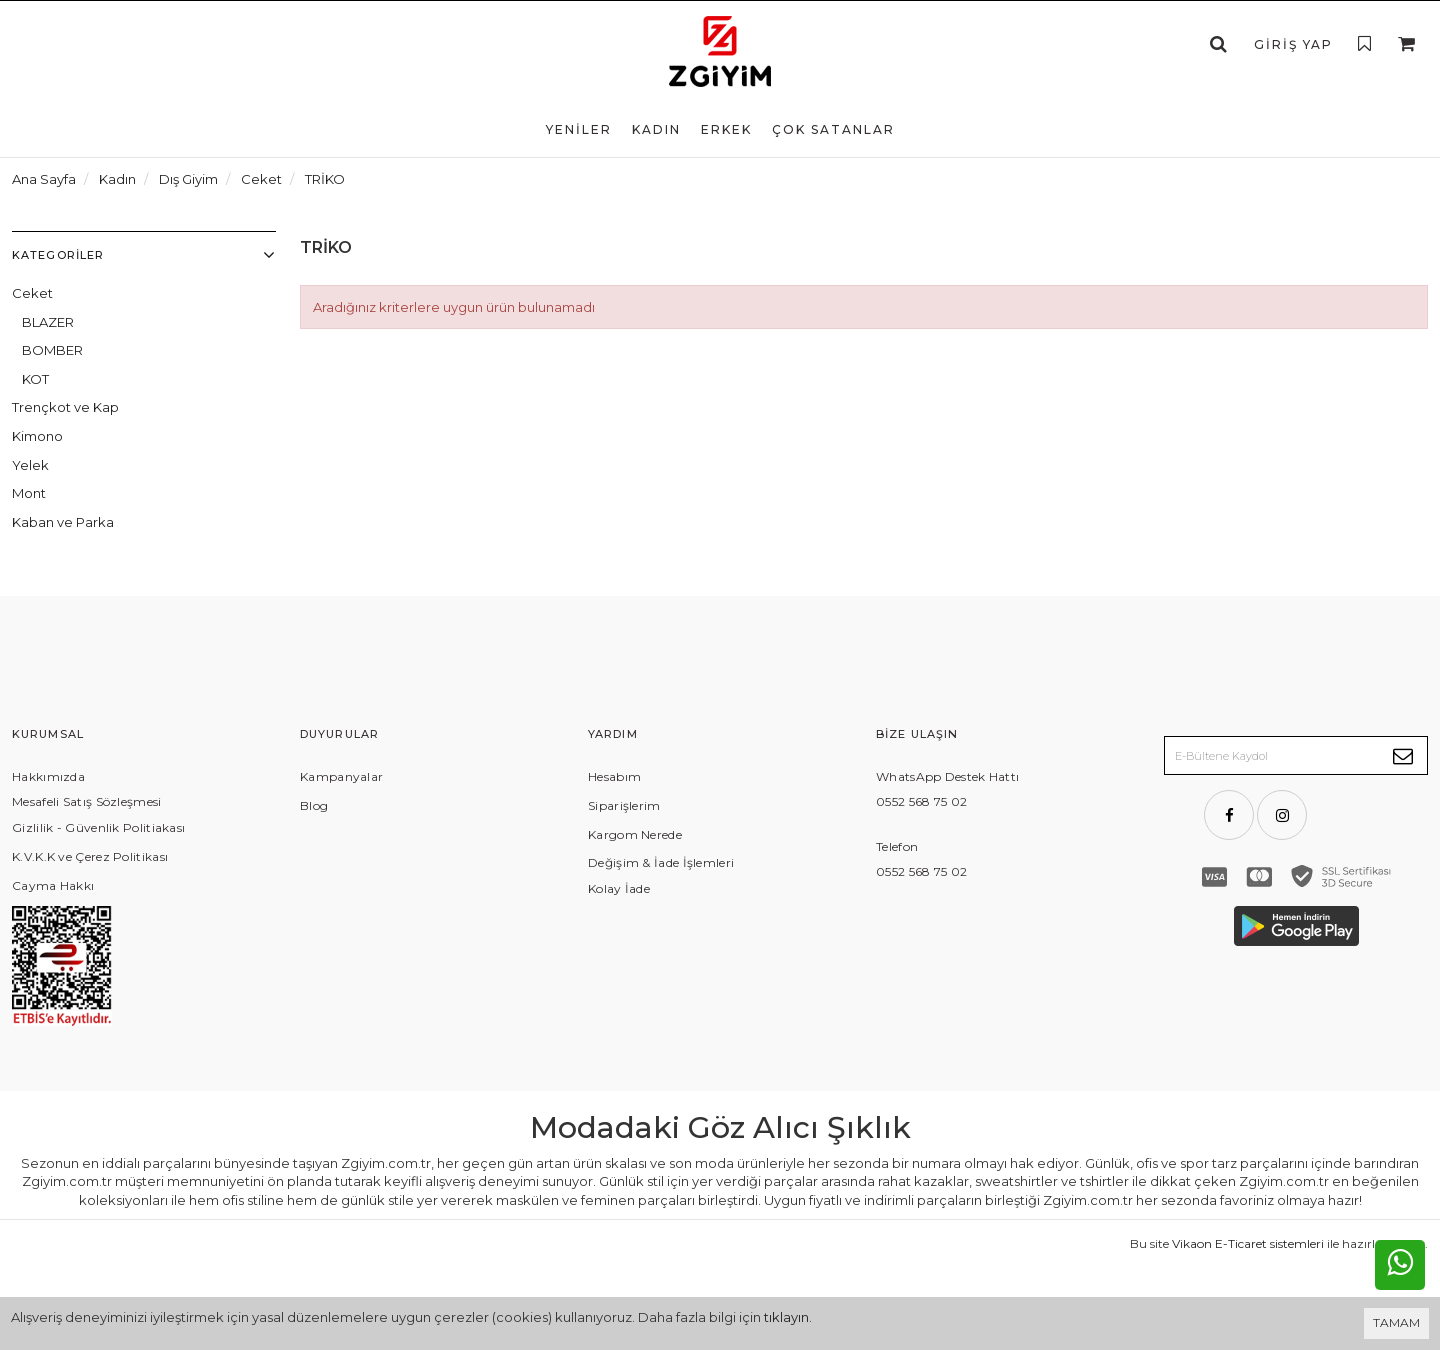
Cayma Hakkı (53, 885)
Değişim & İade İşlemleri (661, 862)
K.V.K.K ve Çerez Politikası (90, 856)
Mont (29, 493)
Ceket (32, 293)
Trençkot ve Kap (65, 407)
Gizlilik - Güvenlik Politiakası (98, 827)
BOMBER (52, 350)
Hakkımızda (48, 776)
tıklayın (786, 1317)
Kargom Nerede (635, 834)
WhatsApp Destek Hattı (947, 776)
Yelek (30, 465)
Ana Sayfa (44, 179)
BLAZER (48, 322)
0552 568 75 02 (921, 801)
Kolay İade (619, 888)
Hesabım (614, 776)
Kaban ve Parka (63, 522)
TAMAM (1396, 1322)
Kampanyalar (341, 776)
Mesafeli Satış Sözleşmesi (87, 801)
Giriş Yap (1293, 44)
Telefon (897, 846)
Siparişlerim (624, 805)
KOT (35, 379)
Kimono (37, 436)
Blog (314, 805)
